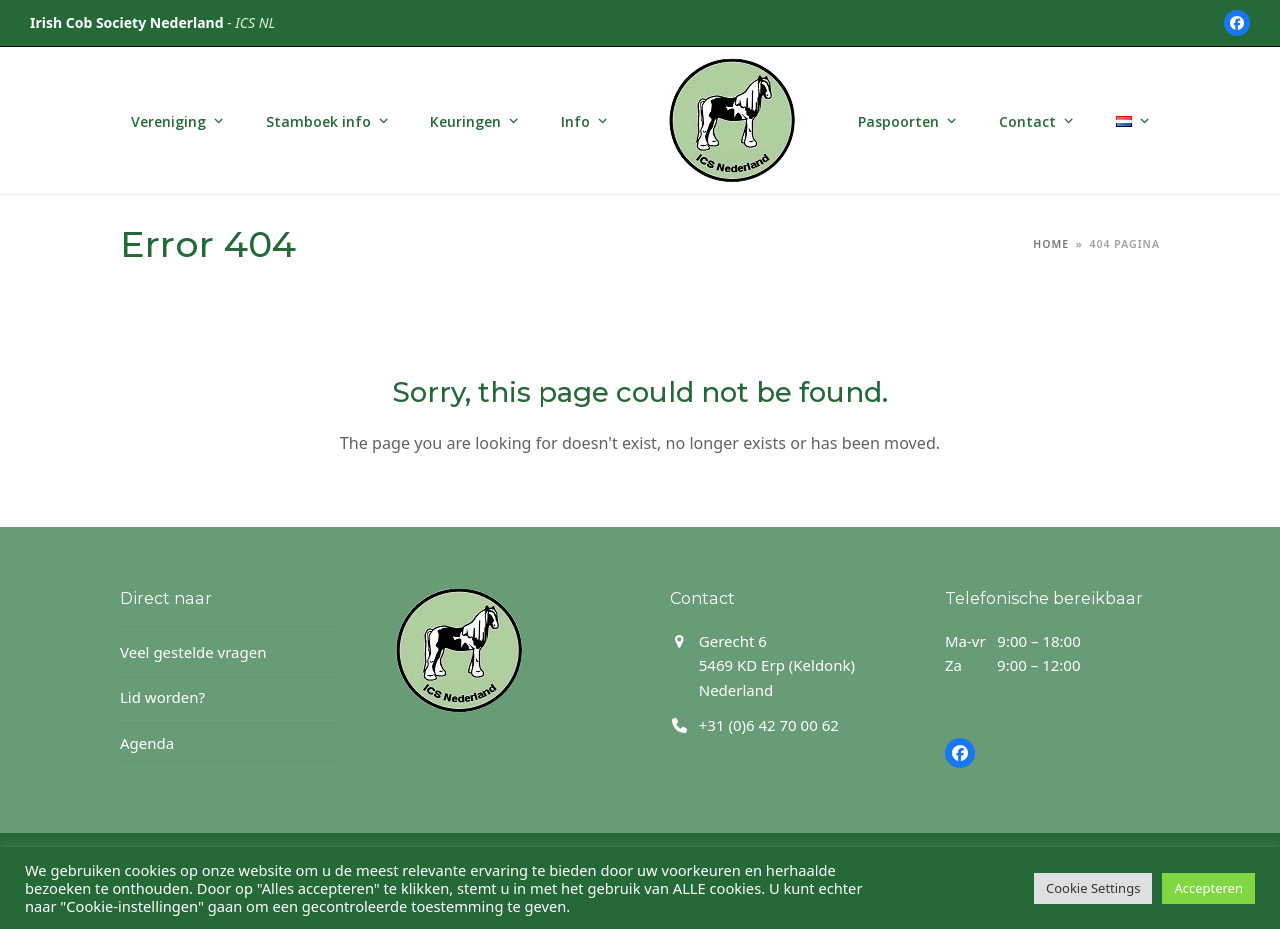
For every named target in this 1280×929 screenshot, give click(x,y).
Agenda (147, 743)
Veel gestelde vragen (193, 652)
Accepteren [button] (1208, 888)
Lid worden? (162, 697)
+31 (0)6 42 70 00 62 (769, 725)
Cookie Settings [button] (1093, 888)
